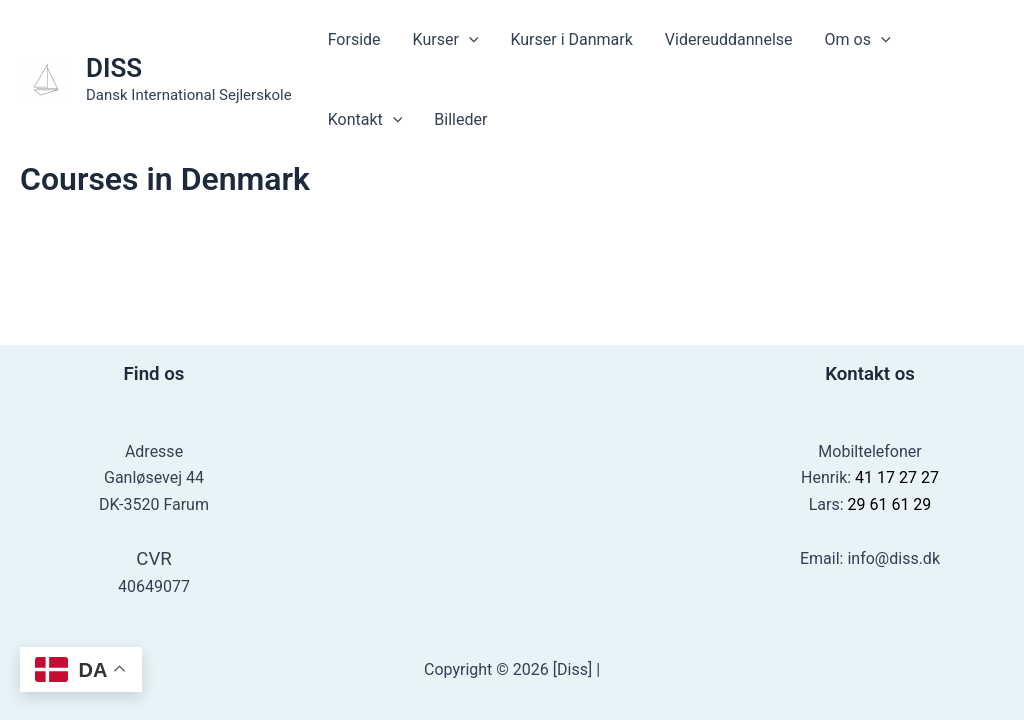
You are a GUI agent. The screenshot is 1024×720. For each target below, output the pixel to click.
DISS (114, 68)
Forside (354, 39)
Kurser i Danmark (571, 39)
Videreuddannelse (729, 39)
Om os (858, 40)
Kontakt (365, 120)
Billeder (460, 119)
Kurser (446, 40)
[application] (469, 40)
